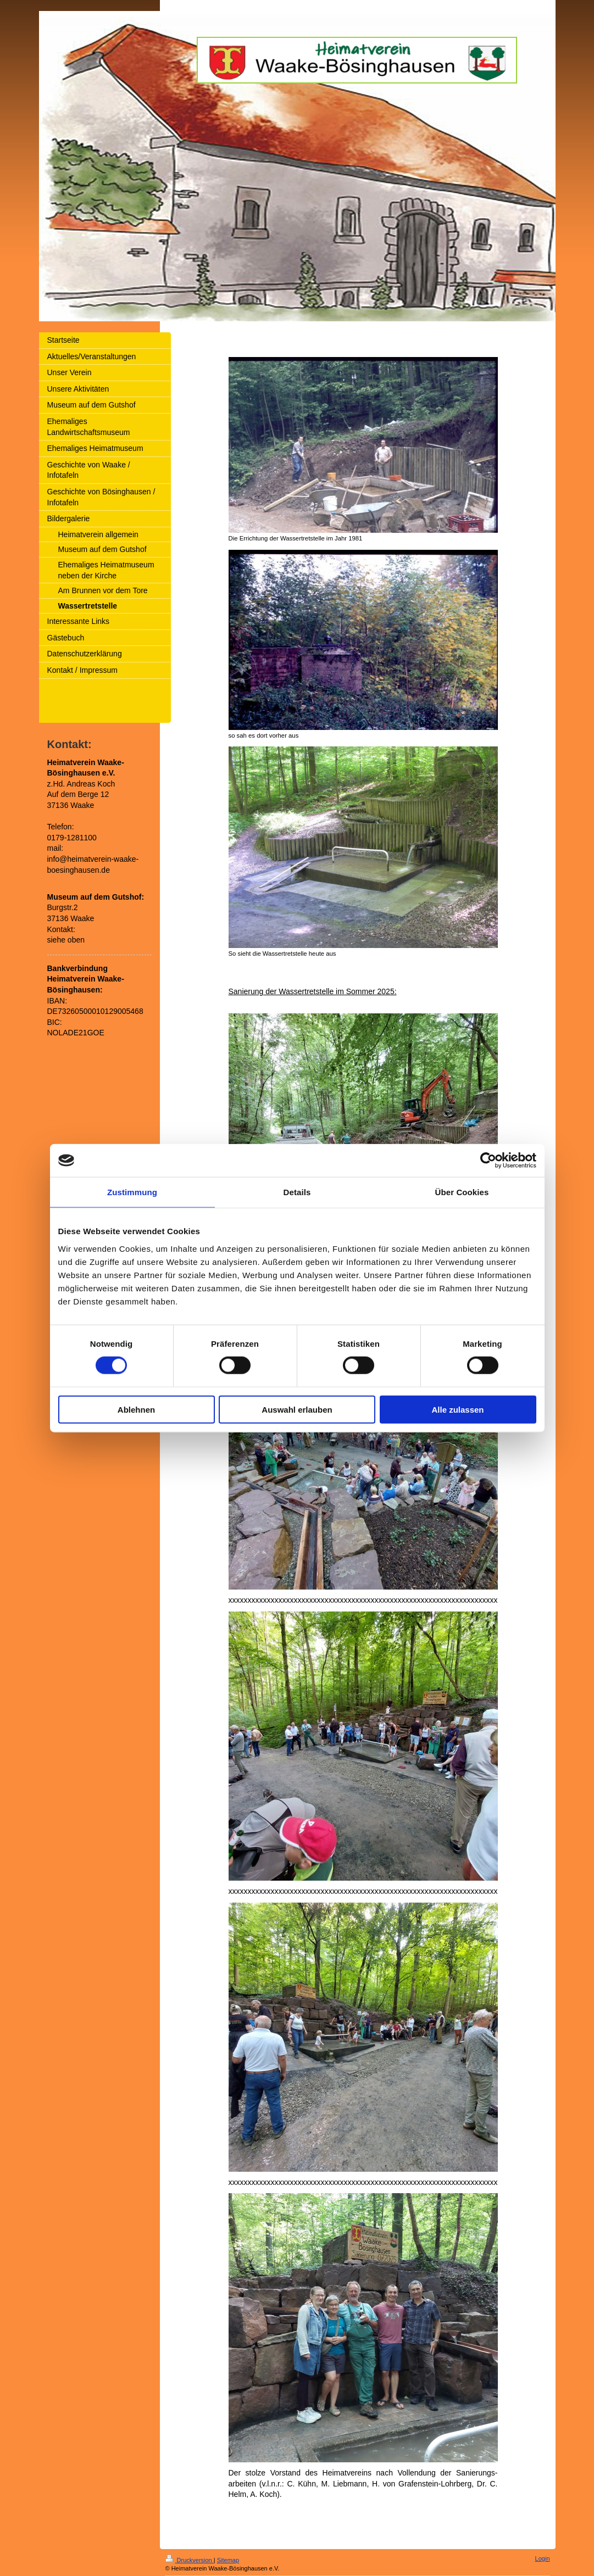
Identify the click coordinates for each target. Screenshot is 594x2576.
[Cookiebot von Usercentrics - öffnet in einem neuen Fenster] (488, 1160)
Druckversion (189, 2560)
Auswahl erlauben (297, 1409)
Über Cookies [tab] (462, 1192)
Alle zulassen (457, 1409)
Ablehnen (136, 1409)
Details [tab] (297, 1192)
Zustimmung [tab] (132, 1192)
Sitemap (228, 2560)
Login (542, 2558)
